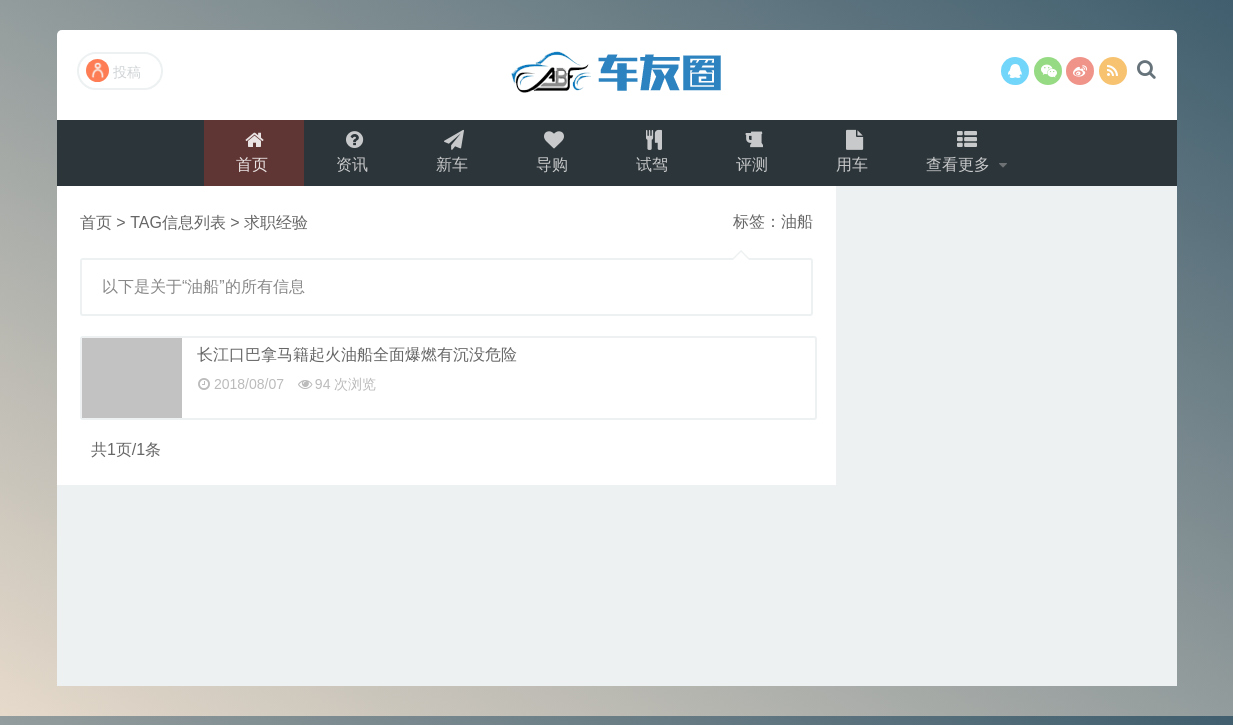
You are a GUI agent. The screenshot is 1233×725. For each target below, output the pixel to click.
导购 (552, 156)
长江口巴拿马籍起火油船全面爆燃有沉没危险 (357, 363)
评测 (752, 156)
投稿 (113, 70)
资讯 (352, 156)
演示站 (617, 75)
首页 (252, 156)
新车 (452, 156)
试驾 (652, 156)
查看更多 (961, 156)
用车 (852, 156)
